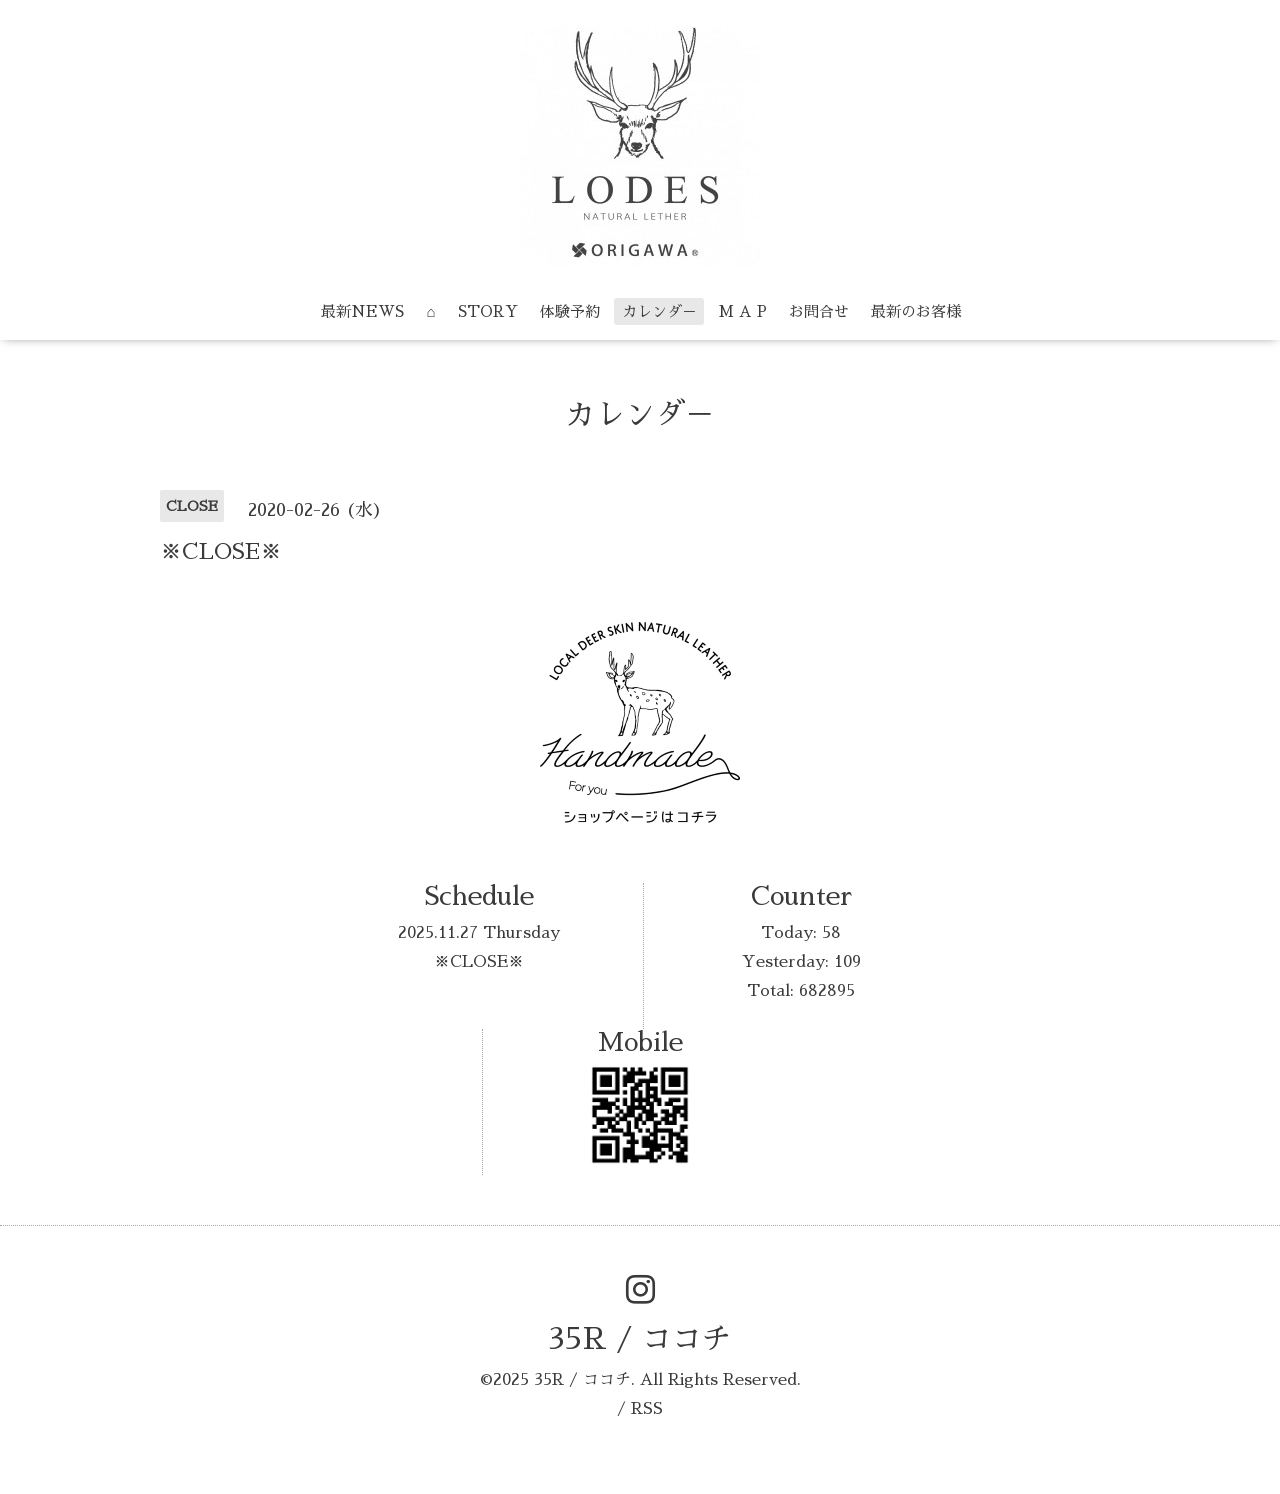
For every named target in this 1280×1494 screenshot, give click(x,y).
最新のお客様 (916, 311)
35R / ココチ (640, 1339)
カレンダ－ (659, 311)
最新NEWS (362, 311)
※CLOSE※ (479, 962)
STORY (488, 311)
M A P (743, 311)
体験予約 (570, 311)
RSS (647, 1409)
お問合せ (819, 311)
